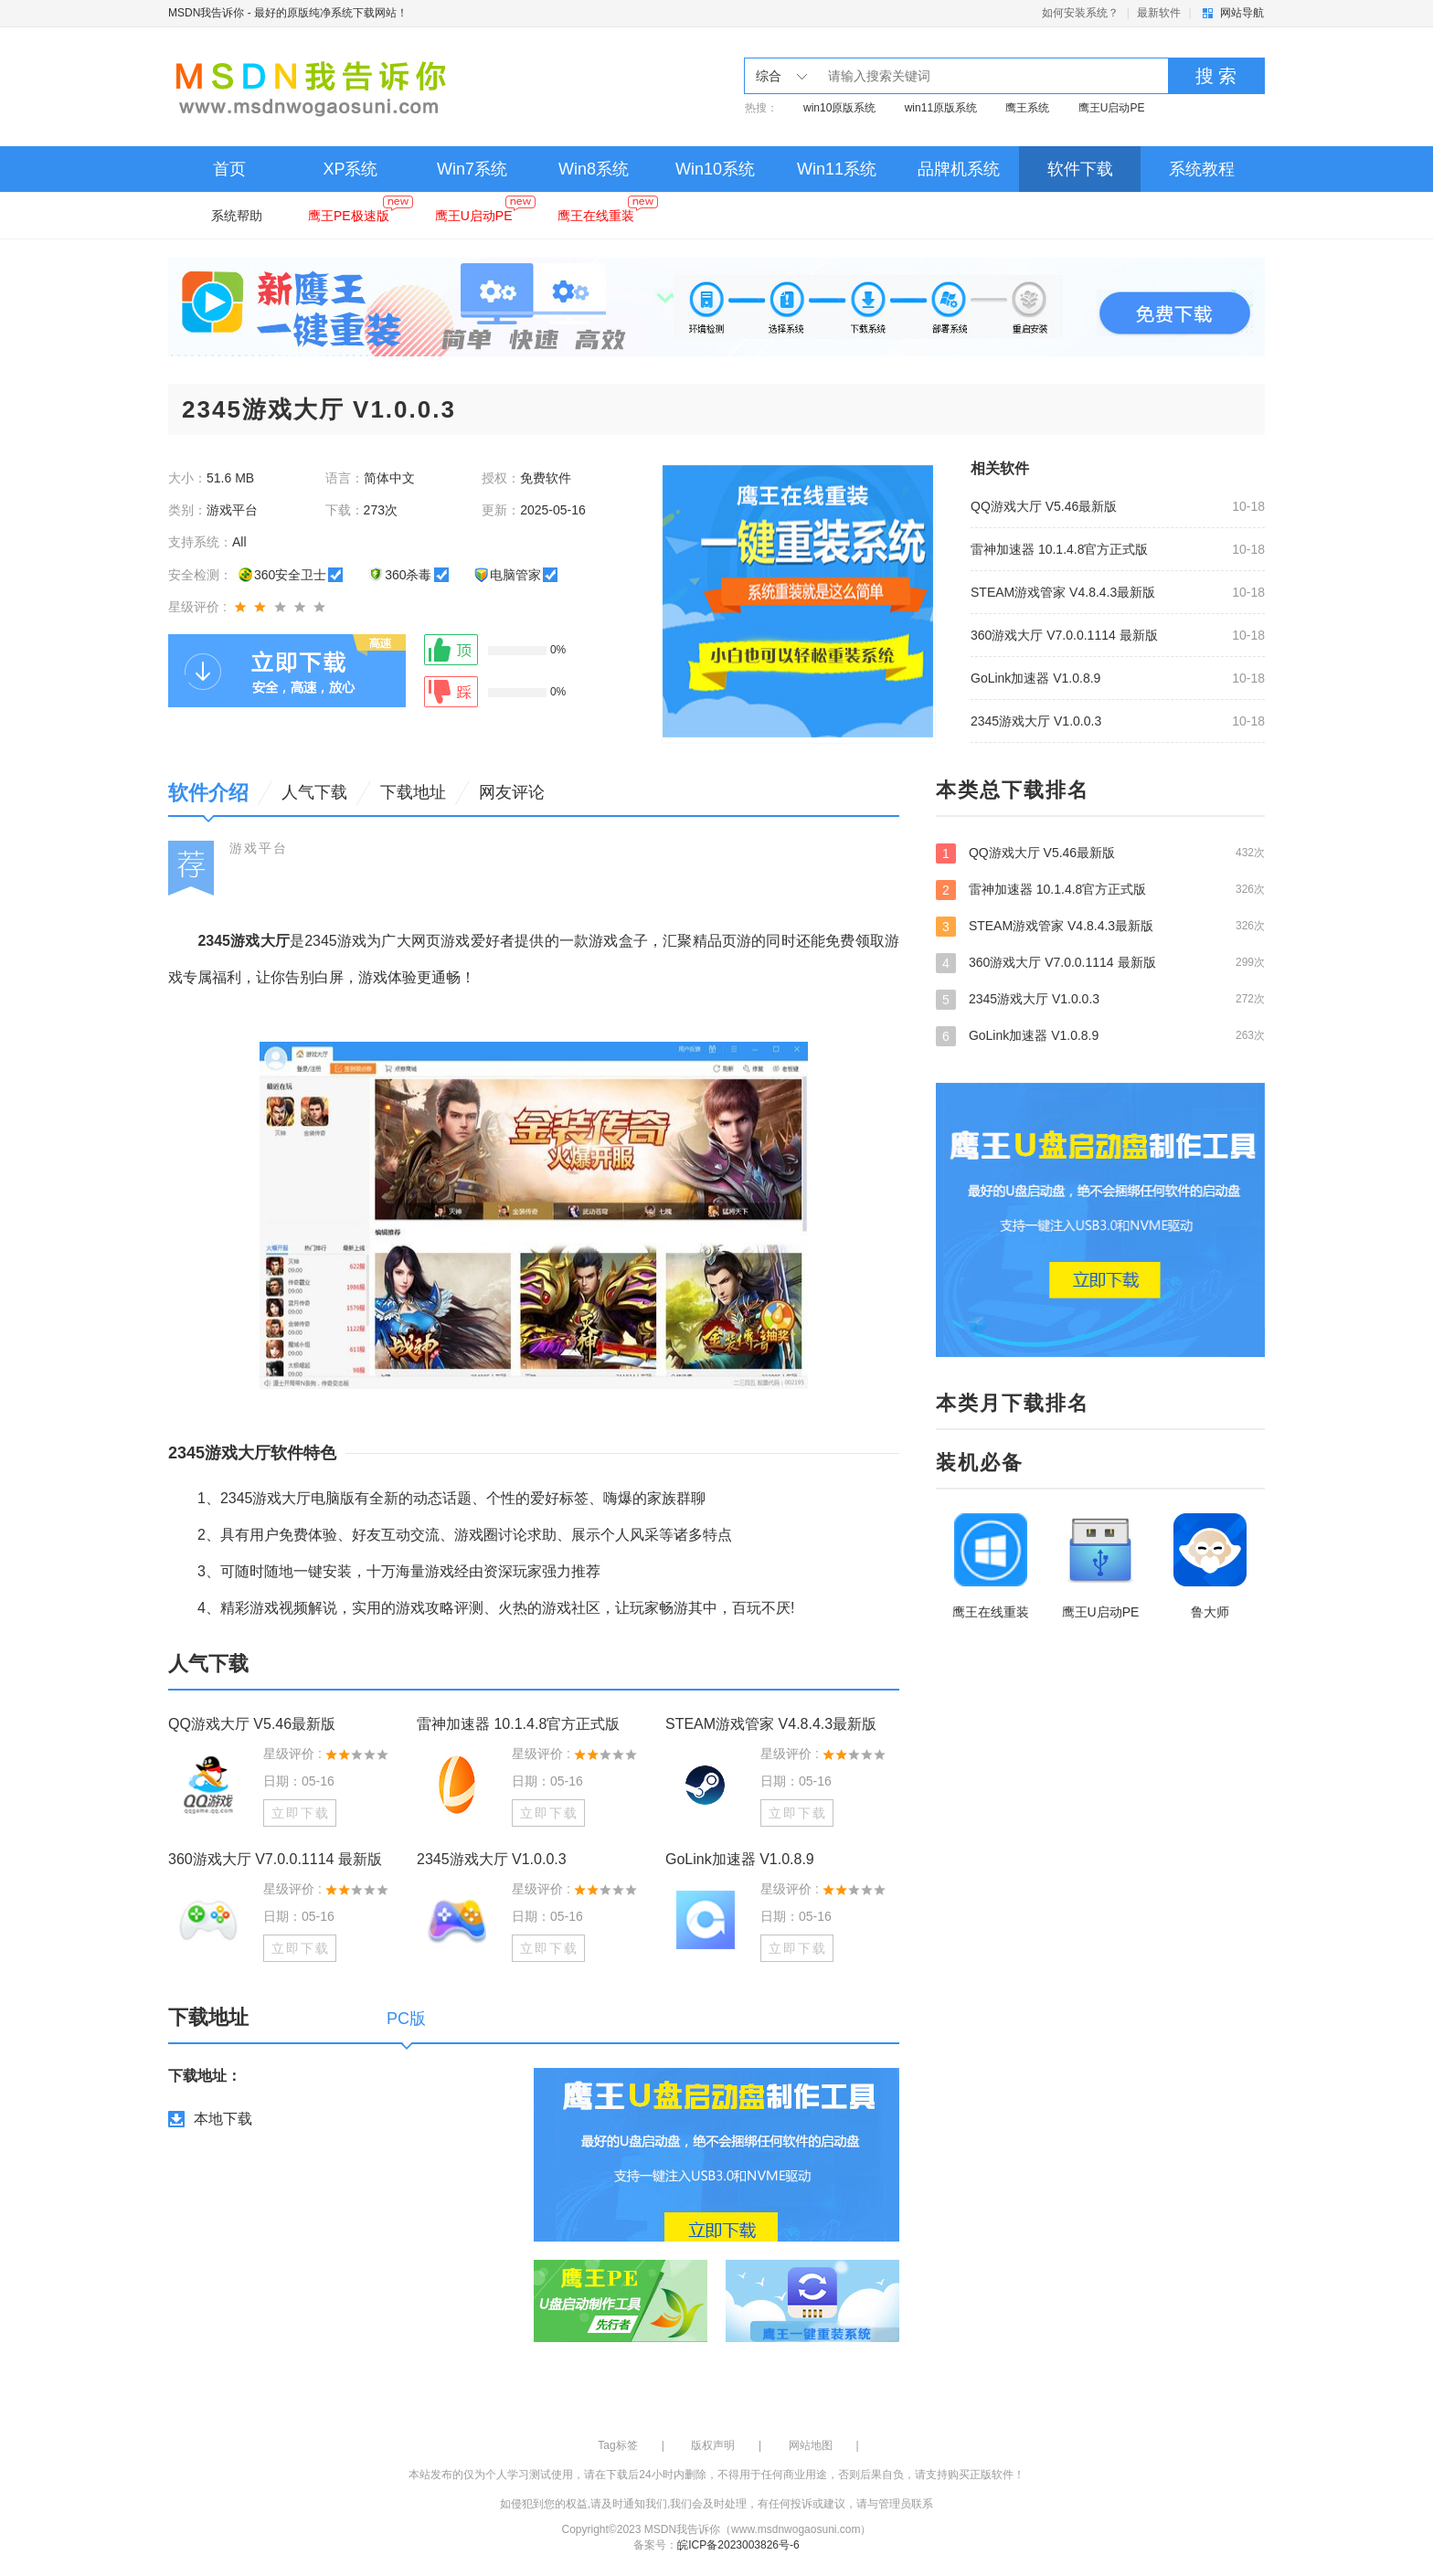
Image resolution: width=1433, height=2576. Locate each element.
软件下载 (1080, 169)
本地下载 (223, 2118)
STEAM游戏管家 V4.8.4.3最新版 (1063, 592)
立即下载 (300, 1813)
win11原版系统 (941, 107)
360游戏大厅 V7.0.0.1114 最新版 (1064, 635)
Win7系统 (472, 169)
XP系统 (350, 169)
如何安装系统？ (1080, 12)
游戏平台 (258, 848)
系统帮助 (236, 215)
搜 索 (1216, 76)
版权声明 (713, 2445)
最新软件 (1159, 12)
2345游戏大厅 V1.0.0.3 (1036, 721)
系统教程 (1202, 169)
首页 (229, 169)
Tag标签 (617, 2445)
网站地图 (811, 2445)
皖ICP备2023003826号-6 (738, 2545)
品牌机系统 (959, 169)
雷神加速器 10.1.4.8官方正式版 (1060, 549)
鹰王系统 (1027, 107)
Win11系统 (836, 169)
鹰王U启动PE (1111, 107)
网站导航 (1242, 12)
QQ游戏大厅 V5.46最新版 (1044, 506)
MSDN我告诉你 (206, 12)
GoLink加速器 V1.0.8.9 (1035, 678)
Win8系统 (593, 169)
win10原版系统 (839, 107)
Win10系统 (715, 169)
